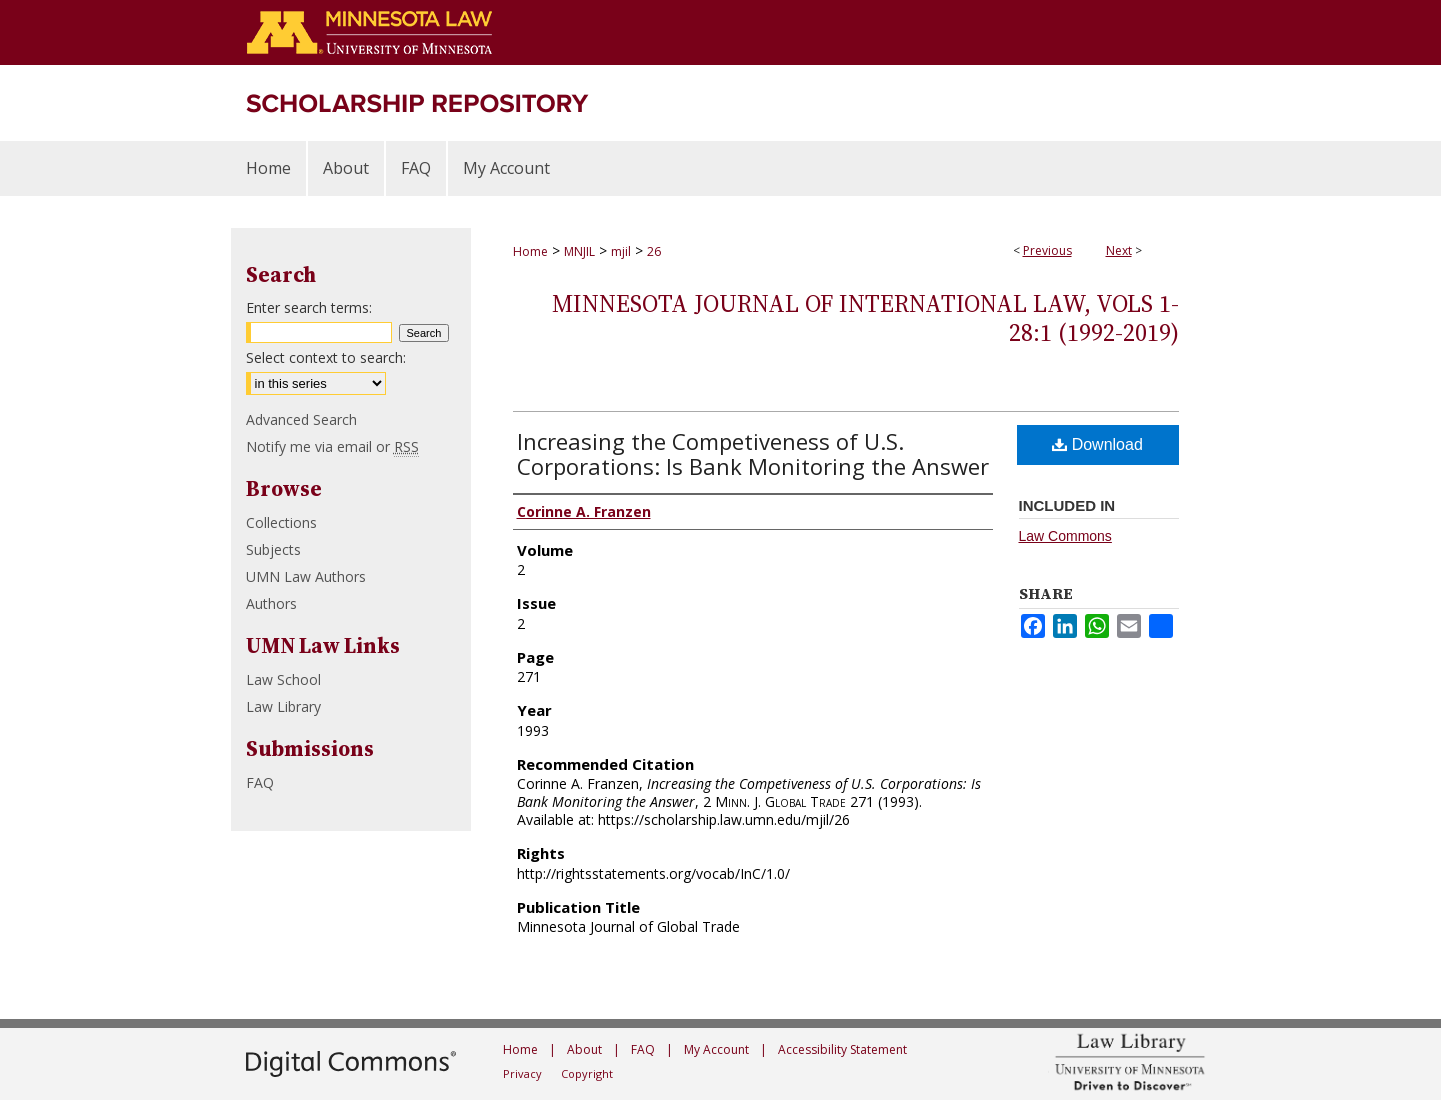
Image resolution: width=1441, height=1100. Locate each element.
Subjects (273, 549)
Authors (271, 603)
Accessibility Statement (842, 1049)
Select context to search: (326, 357)
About (584, 1049)
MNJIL (579, 251)
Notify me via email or (332, 446)
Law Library (283, 706)
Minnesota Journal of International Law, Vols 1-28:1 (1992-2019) (865, 318)
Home (530, 251)
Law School (283, 679)
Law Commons (1065, 536)
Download (1097, 444)
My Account (716, 1049)
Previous (1047, 250)
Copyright (587, 1073)
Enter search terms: (309, 307)
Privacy (522, 1073)
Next (1119, 250)
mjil (621, 251)
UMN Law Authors (306, 576)
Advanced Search (301, 419)
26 (654, 251)
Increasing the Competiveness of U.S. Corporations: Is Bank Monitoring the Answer (753, 453)
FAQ (260, 782)
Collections (281, 522)
